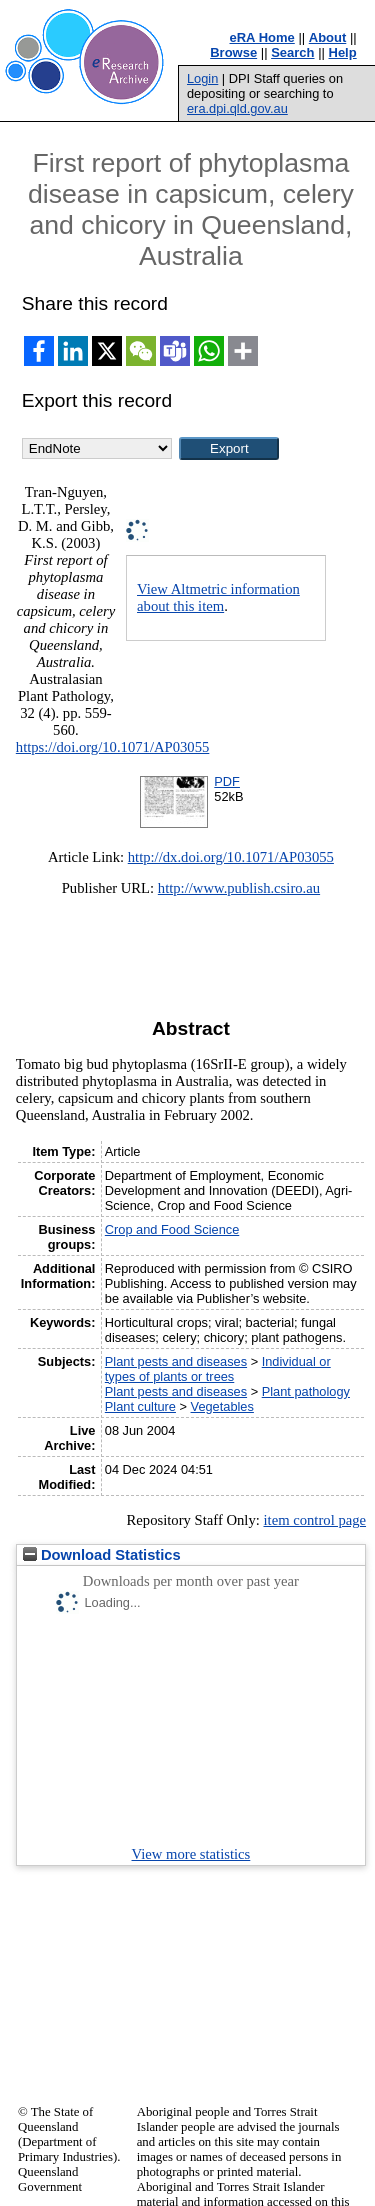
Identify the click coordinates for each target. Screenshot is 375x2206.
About (328, 37)
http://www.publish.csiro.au (239, 888)
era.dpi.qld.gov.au (237, 108)
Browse (233, 52)
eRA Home (262, 37)
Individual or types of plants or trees (218, 1369)
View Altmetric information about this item (218, 597)
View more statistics (191, 1854)
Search (292, 52)
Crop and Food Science (172, 1229)
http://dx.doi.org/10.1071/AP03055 (231, 857)
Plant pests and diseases (176, 1361)
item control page (314, 1520)
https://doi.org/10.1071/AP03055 (113, 747)
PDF (227, 781)
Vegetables (222, 1406)
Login (202, 78)
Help (343, 52)
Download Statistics (102, 1555)
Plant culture (140, 1406)
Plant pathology (306, 1391)
